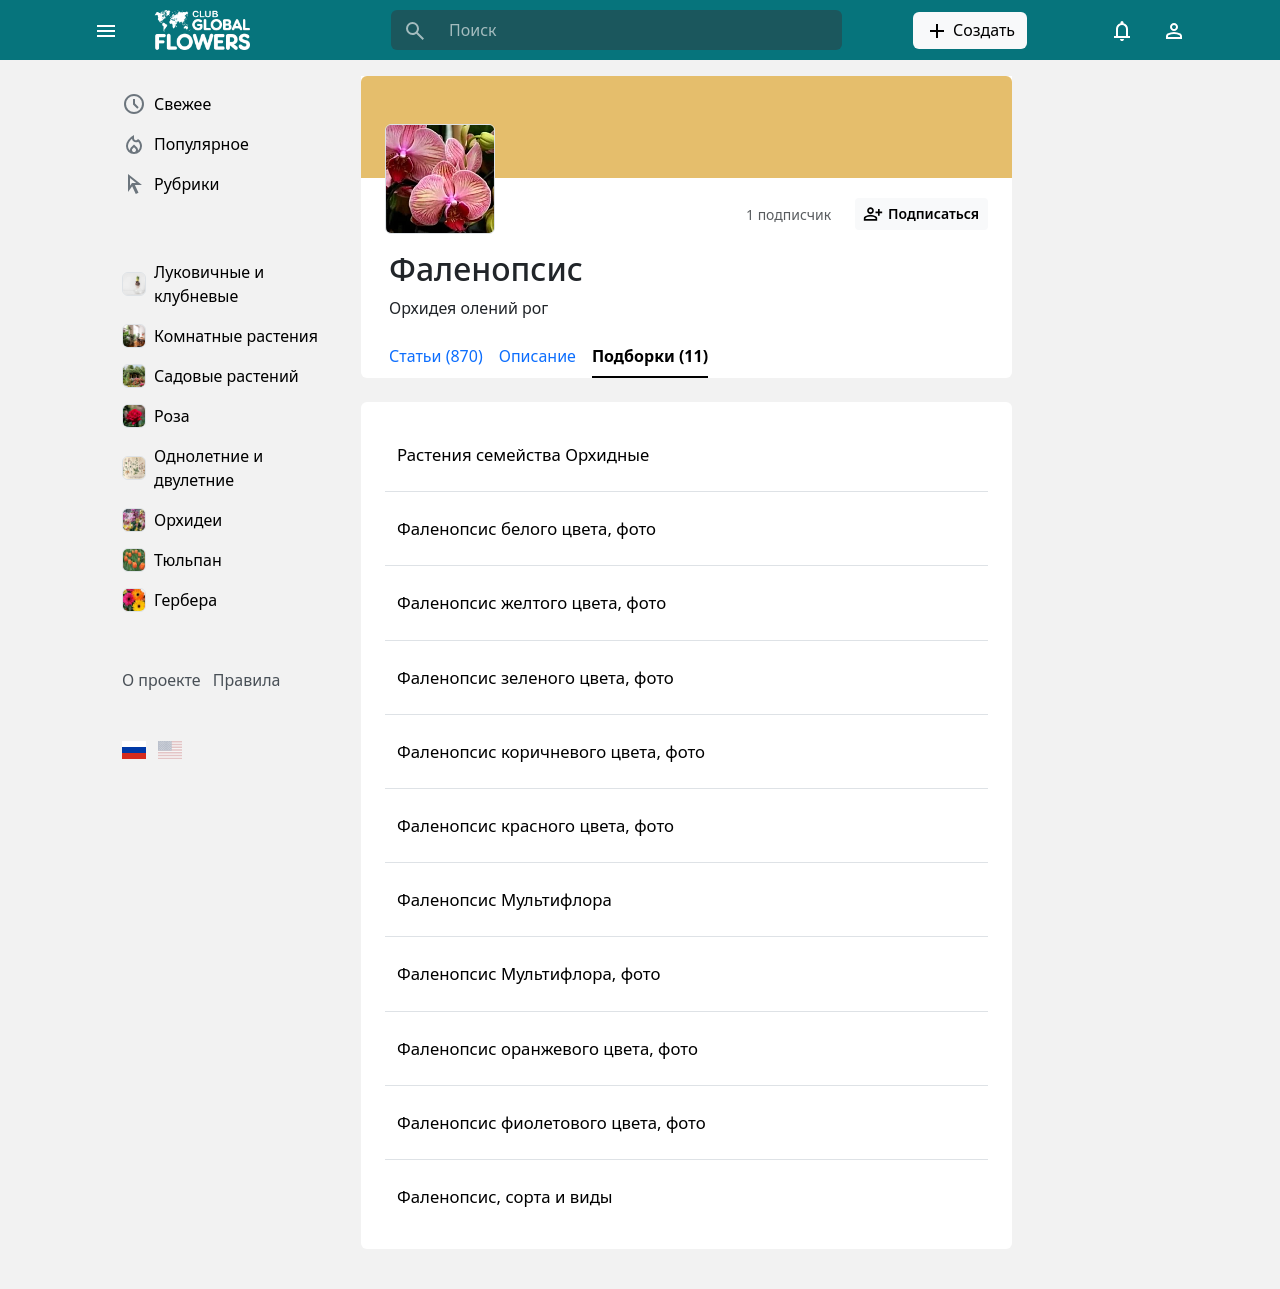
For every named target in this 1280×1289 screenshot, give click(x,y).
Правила (247, 680)
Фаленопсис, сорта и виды (505, 1196)
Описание (537, 356)
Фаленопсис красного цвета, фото (535, 825)
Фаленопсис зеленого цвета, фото (535, 677)
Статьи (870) (436, 356)
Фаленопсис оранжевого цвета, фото (547, 1048)
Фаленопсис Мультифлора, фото (528, 973)
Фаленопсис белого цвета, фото (526, 528)
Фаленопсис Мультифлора (504, 899)
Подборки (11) (650, 356)
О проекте (161, 680)
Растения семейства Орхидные (523, 454)
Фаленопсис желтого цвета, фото (531, 602)
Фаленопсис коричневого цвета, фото (551, 751)
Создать (970, 31)
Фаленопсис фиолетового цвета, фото (551, 1122)
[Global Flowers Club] (209, 30)
